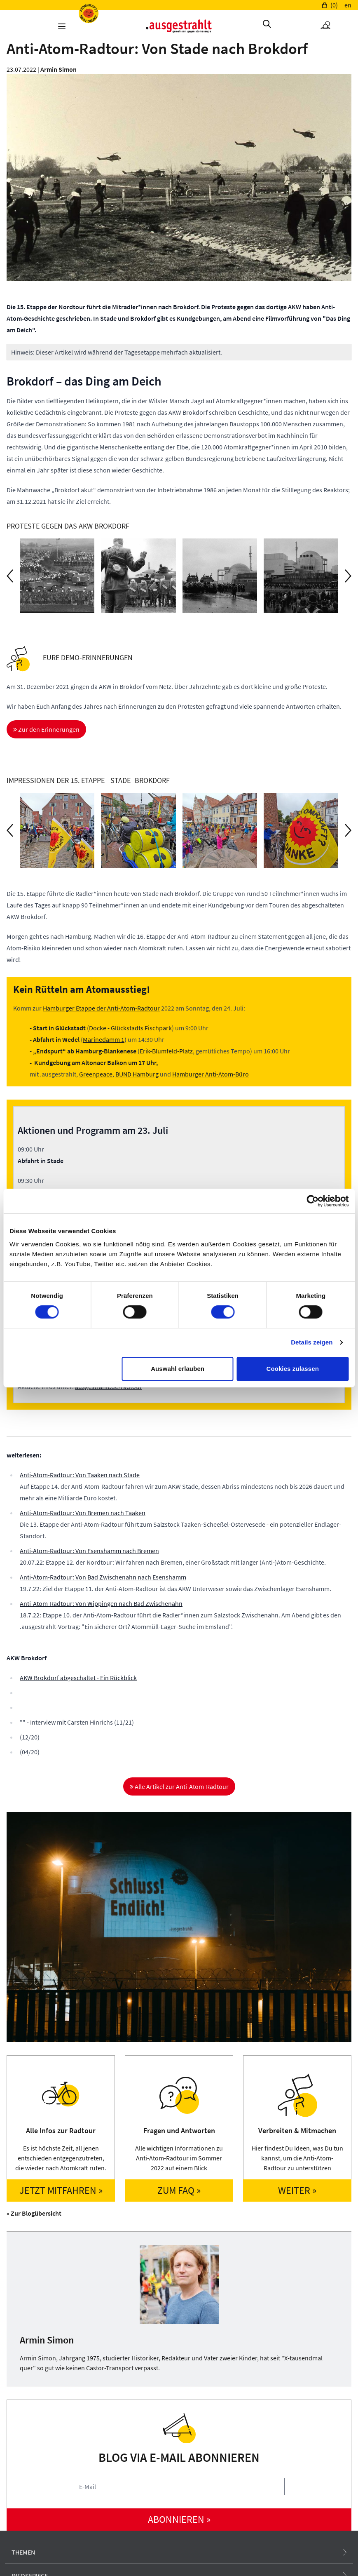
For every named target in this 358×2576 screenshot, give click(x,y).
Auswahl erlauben (177, 1368)
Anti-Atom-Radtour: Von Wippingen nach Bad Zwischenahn (101, 1603)
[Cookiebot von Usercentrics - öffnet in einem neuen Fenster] (312, 1201)
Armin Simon (58, 69)
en (347, 5)
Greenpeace (95, 1074)
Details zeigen (311, 1342)
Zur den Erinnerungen (46, 729)
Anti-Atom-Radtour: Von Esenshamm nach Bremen (89, 1551)
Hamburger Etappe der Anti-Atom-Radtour (101, 1008)
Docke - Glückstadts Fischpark (130, 1028)
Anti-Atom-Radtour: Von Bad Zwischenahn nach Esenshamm (103, 1577)
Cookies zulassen (292, 1368)
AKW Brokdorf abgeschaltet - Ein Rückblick (78, 1677)
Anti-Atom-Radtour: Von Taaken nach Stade (80, 1475)
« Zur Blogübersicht (34, 2213)
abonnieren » (179, 2519)
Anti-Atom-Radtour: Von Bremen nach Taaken (82, 1513)
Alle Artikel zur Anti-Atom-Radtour (179, 1786)
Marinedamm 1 (103, 1039)
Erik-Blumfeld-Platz (166, 1051)
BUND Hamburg (137, 1074)
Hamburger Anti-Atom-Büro (210, 1074)
